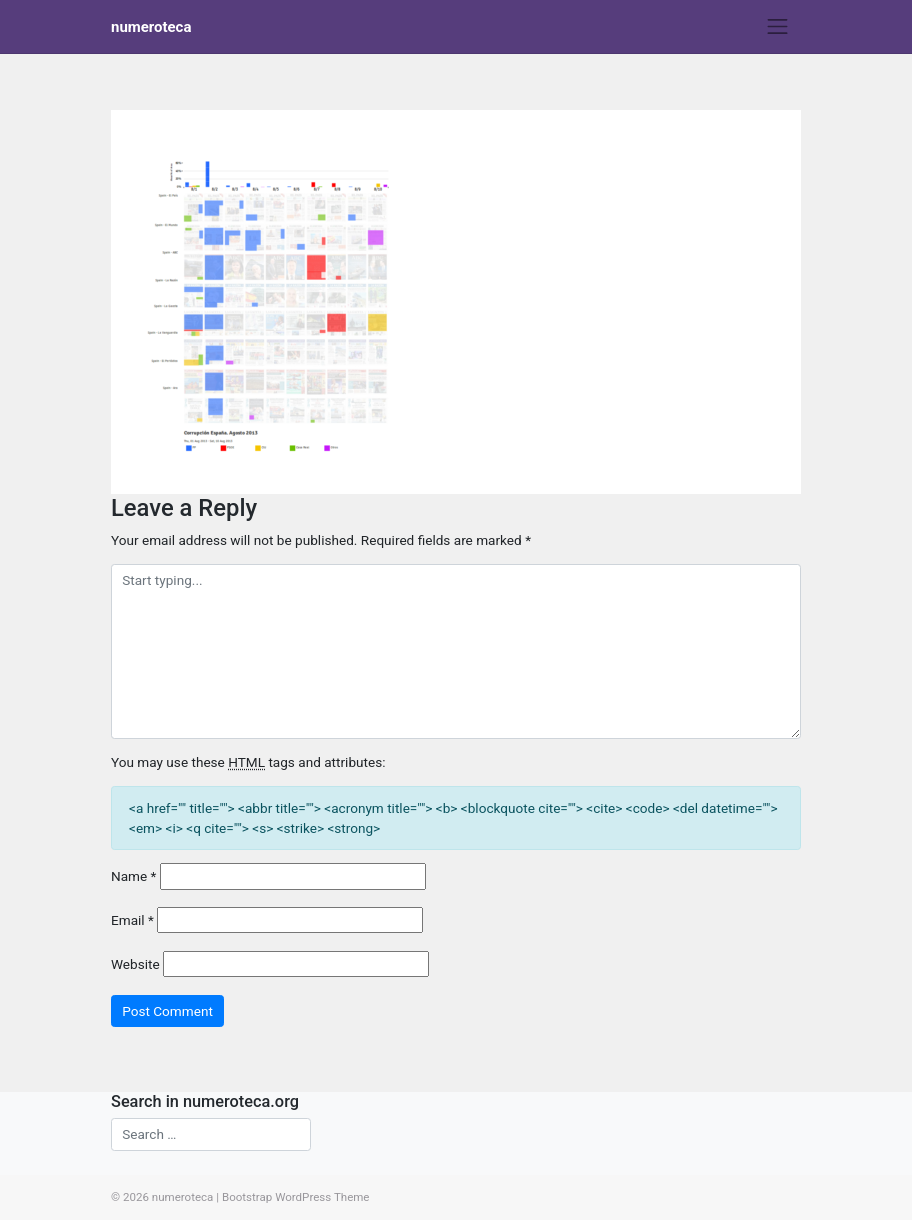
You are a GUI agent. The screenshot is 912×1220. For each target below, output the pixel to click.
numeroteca (151, 27)
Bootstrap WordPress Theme (296, 1197)
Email (132, 920)
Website (135, 964)
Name (133, 876)
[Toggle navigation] (778, 27)
